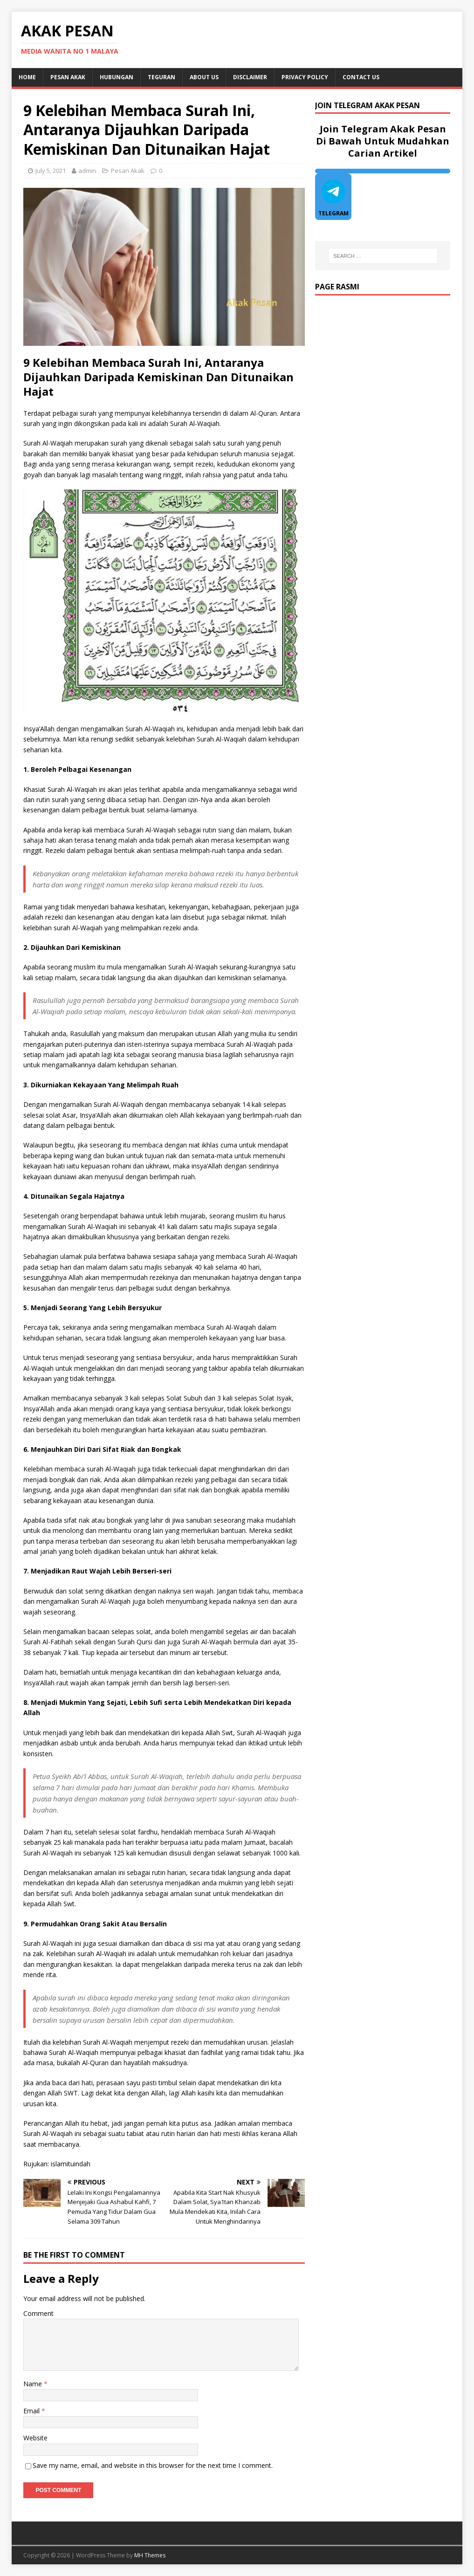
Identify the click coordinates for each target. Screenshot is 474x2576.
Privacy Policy (305, 77)
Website (35, 2437)
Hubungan (116, 77)
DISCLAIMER (250, 77)
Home (27, 77)
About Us (204, 77)
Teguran (161, 77)
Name (33, 2383)
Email (32, 2410)
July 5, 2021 (50, 170)
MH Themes (149, 2555)
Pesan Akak (67, 77)
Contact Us (361, 77)
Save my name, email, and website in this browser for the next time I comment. (153, 2465)
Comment (38, 2313)
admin (87, 170)
